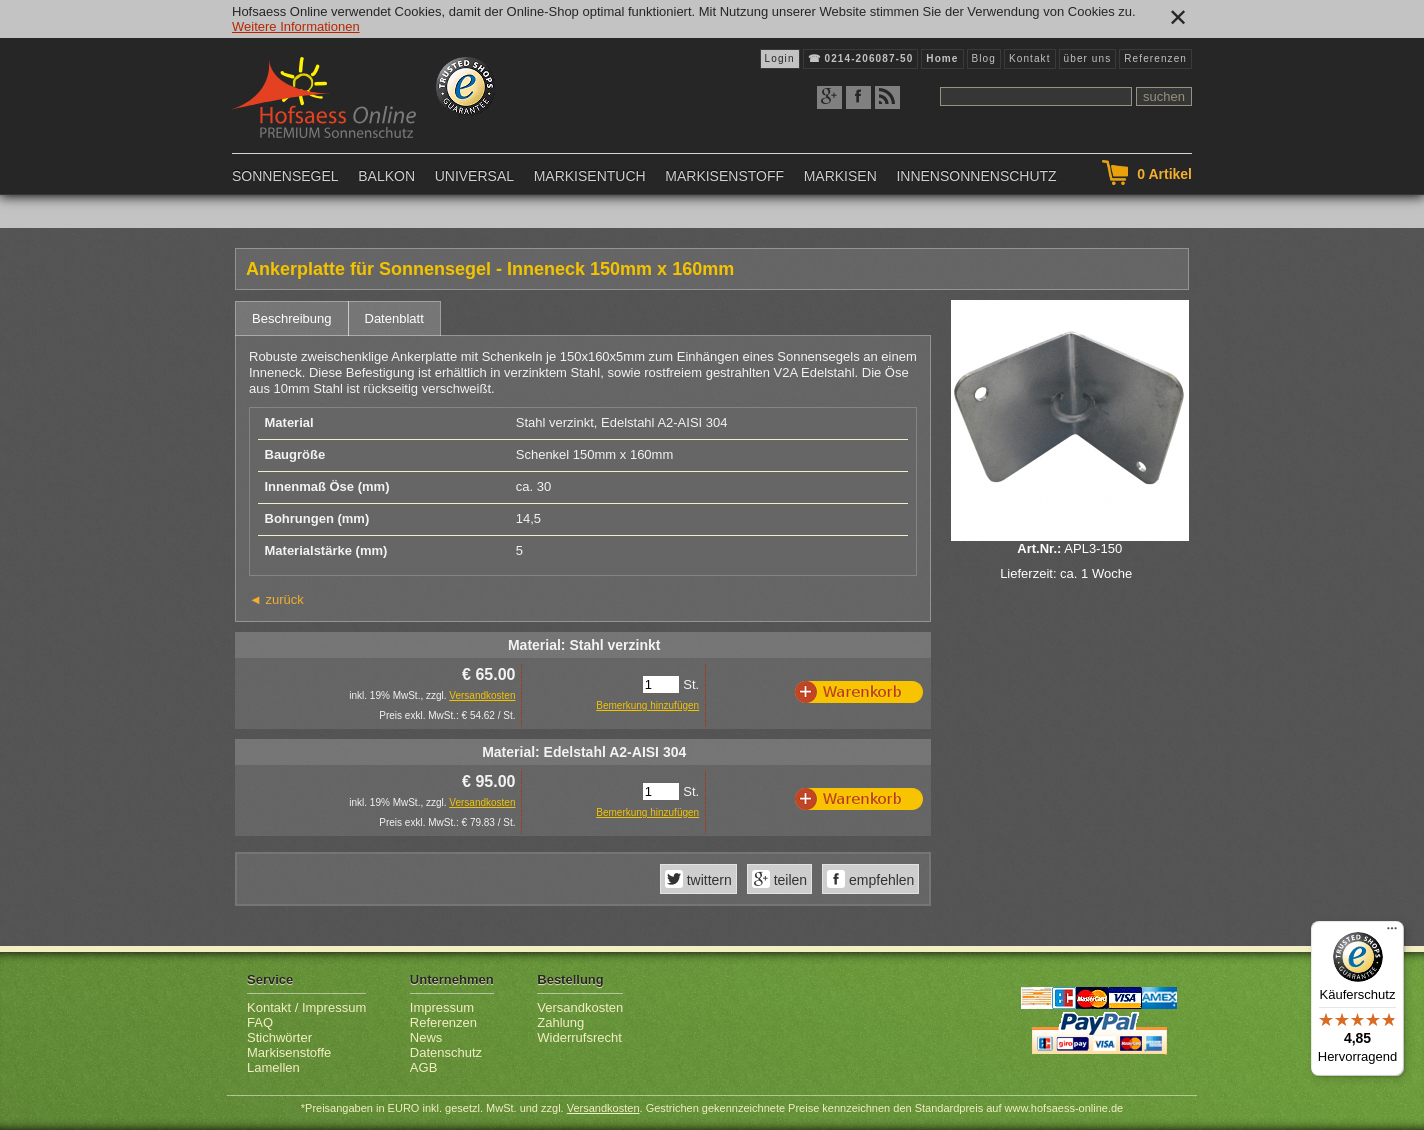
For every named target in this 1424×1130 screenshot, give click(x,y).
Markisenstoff (724, 176)
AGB (423, 1067)
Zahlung (560, 1022)
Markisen (840, 176)
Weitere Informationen (296, 26)
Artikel (1164, 174)
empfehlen (879, 880)
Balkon (386, 176)
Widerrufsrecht (579, 1037)
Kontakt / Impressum (306, 1007)
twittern (707, 880)
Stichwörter (279, 1037)
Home (942, 58)
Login (780, 58)
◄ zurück (276, 599)
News (426, 1037)
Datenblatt (394, 318)
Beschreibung (292, 318)
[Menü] (1392, 933)
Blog (984, 58)
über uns (1088, 58)
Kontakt (1030, 58)
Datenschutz (446, 1052)
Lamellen (273, 1067)
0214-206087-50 (869, 58)
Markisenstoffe (289, 1052)
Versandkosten (482, 695)
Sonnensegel (285, 176)
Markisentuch (590, 176)
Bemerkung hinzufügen (647, 705)
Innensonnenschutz (976, 176)
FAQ (260, 1022)
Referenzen (1155, 58)
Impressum (442, 1007)
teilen (788, 880)
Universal (474, 176)
